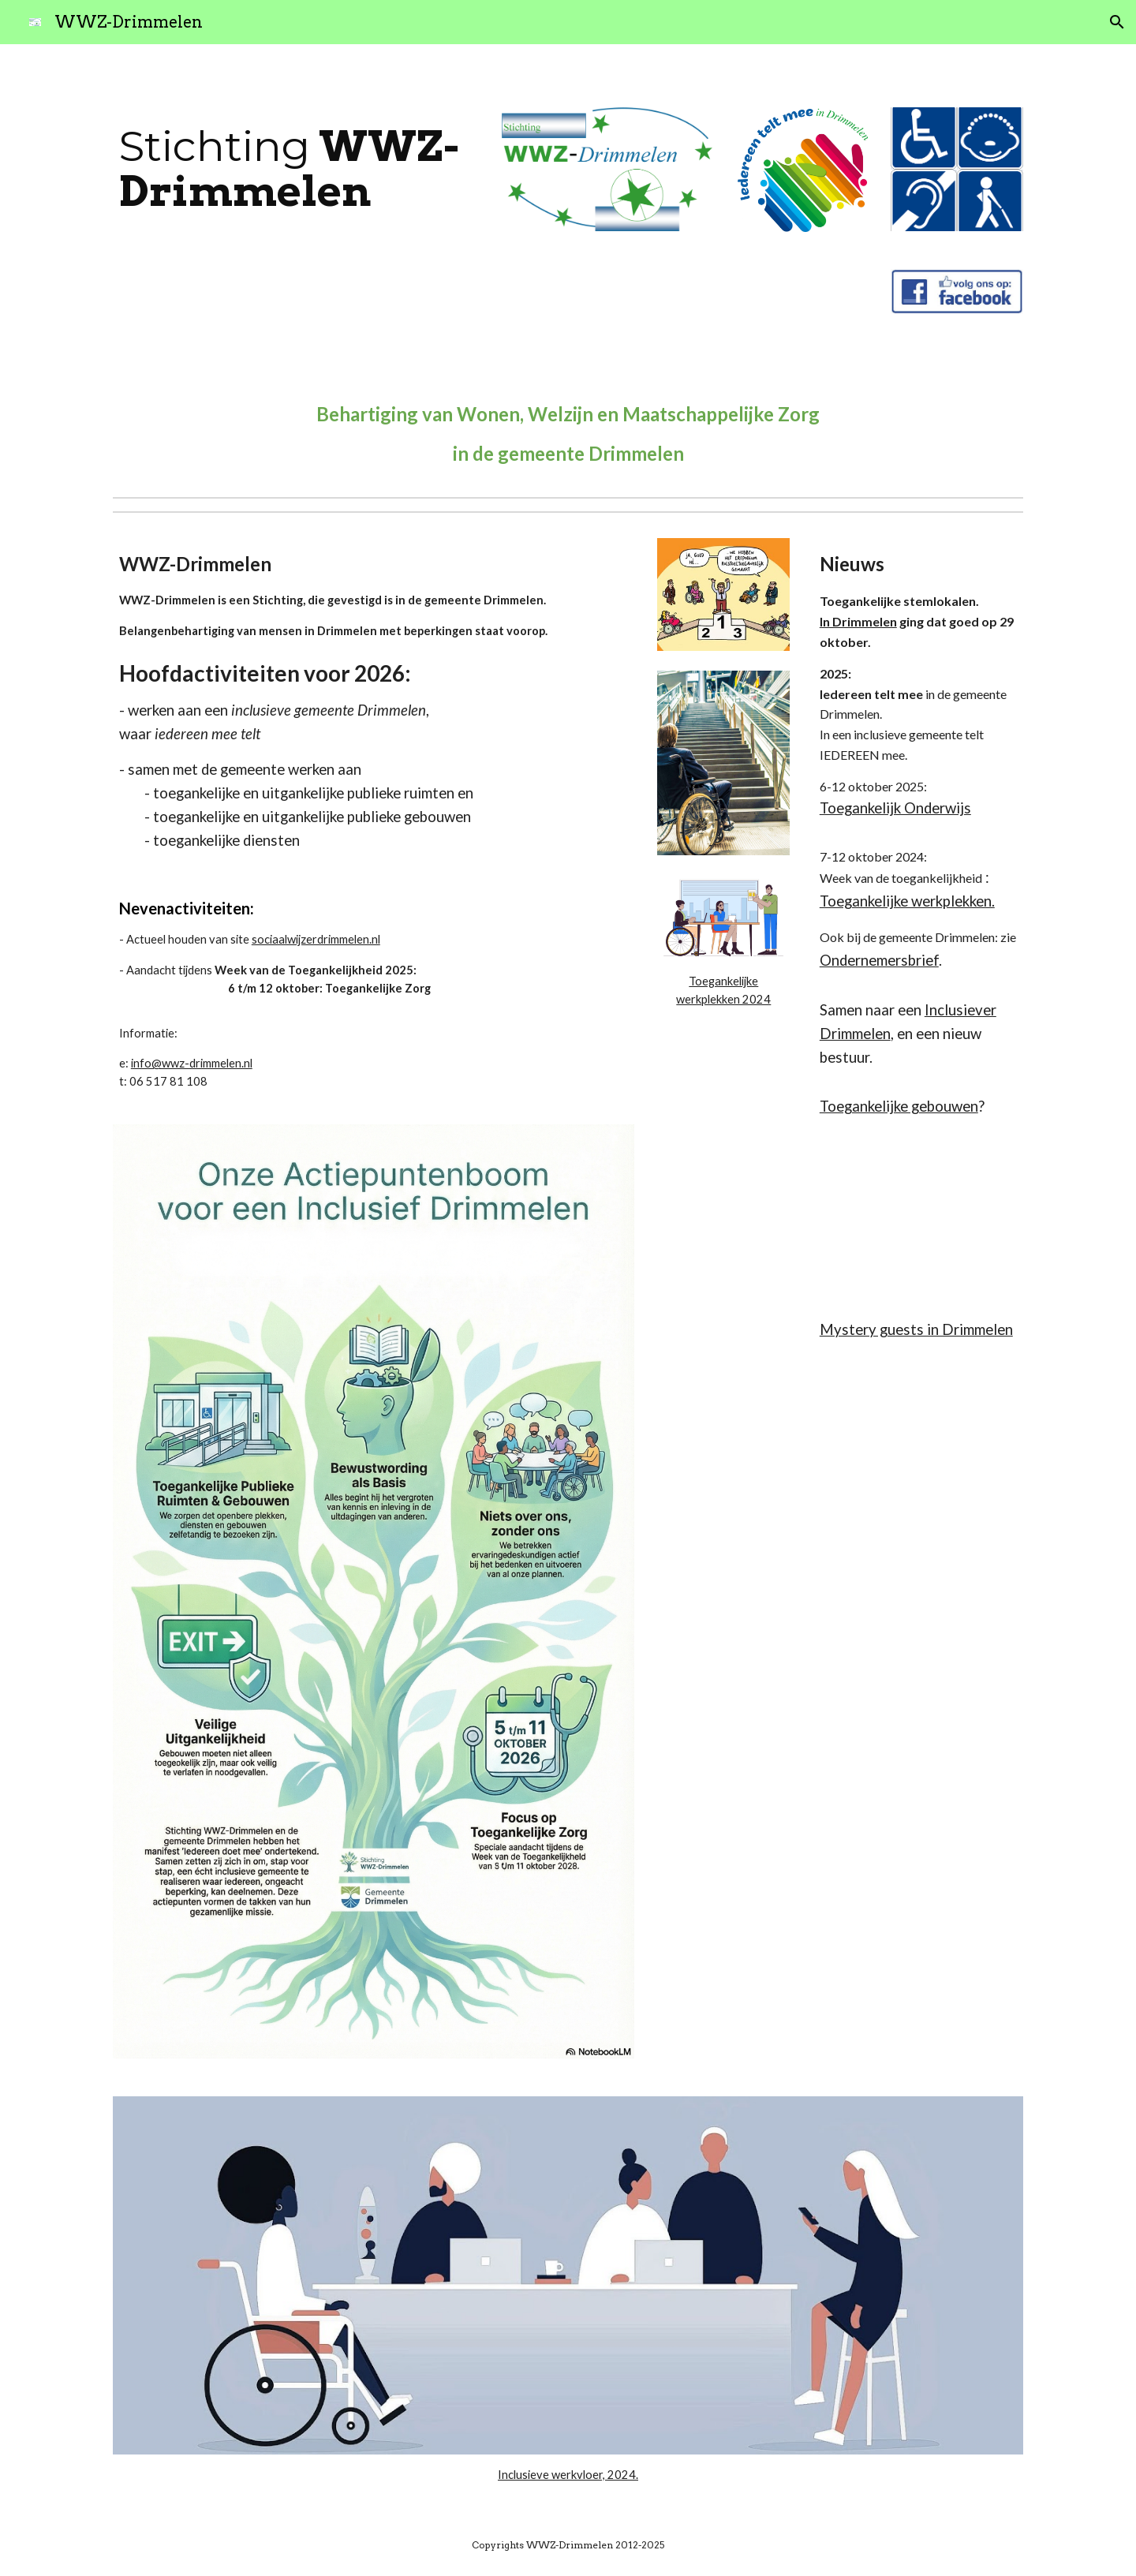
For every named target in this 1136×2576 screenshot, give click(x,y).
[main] (296, 168)
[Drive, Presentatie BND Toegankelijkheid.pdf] (918, 1212)
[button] (1117, 22)
